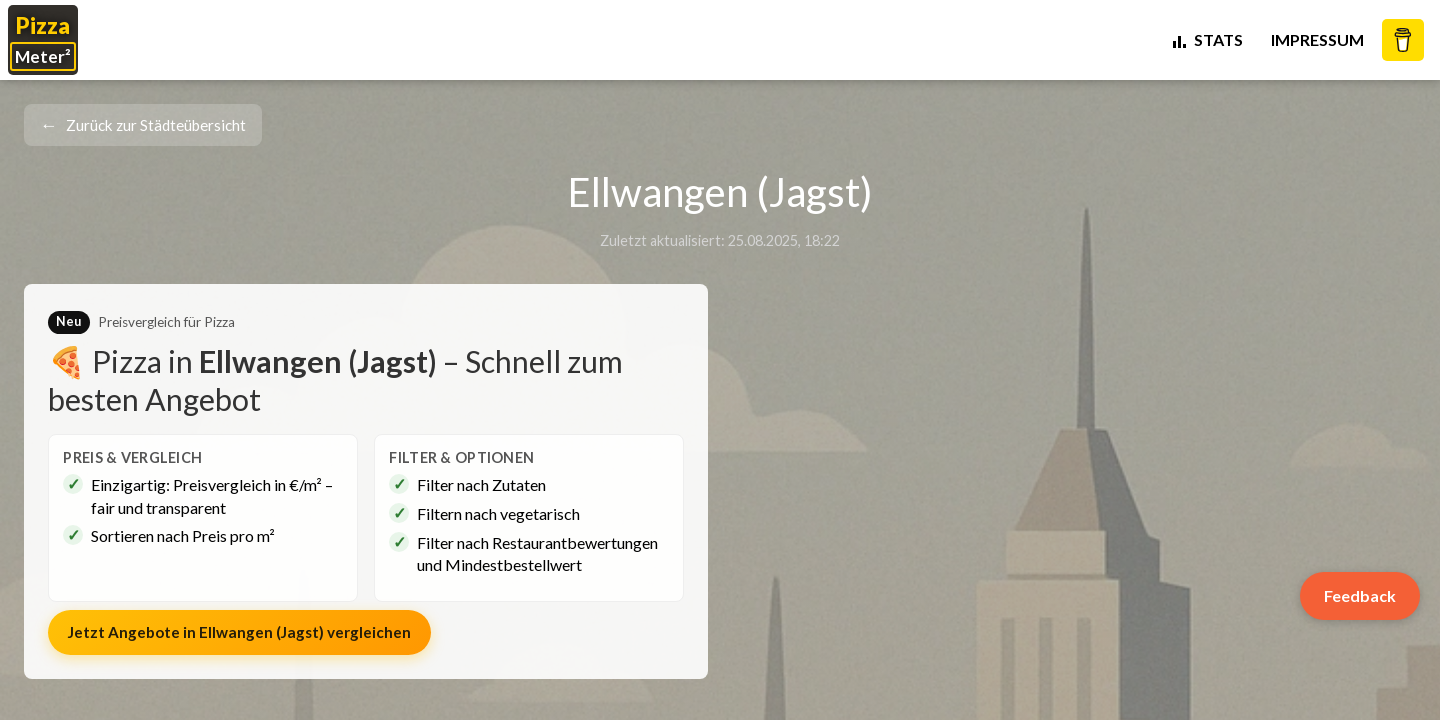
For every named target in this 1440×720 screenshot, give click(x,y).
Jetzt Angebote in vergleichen (239, 632)
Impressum (1317, 39)
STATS (1206, 39)
